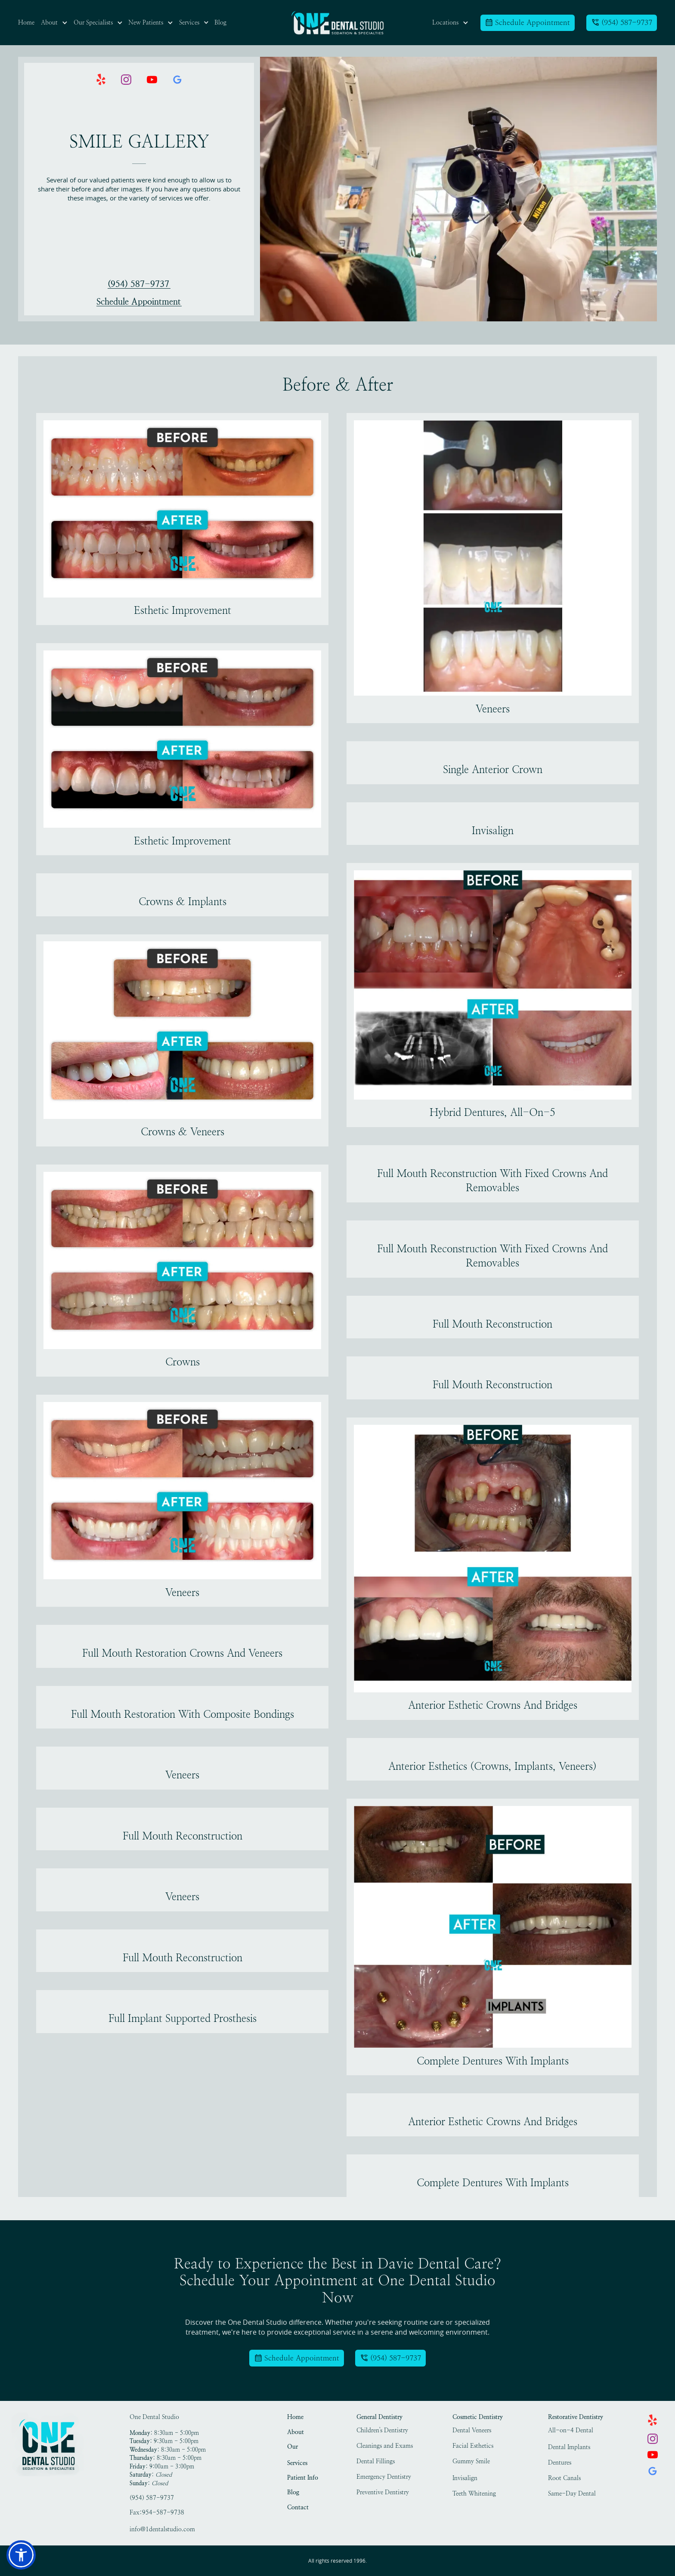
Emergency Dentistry (383, 2476)
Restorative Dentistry (575, 2417)
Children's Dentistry (382, 2430)
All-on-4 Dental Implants (570, 2431)
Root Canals (564, 2478)
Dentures (559, 2462)
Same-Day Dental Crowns (572, 2494)
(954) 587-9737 (138, 284)
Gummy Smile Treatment (471, 2462)
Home (295, 2417)
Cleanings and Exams (384, 2446)
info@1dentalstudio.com (162, 2529)
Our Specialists (300, 2448)
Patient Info (302, 2477)
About (295, 2432)
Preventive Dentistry (382, 2492)
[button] (54, 23)
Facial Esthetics (472, 2446)
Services (297, 2463)
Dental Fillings (375, 2461)
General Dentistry (379, 2417)
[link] (337, 23)
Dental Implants (569, 2447)
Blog (293, 2492)
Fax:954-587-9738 (157, 2512)
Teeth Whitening (474, 2493)
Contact (298, 2507)
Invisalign (464, 2478)
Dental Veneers (471, 2430)
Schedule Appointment (138, 301)
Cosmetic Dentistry (477, 2417)
